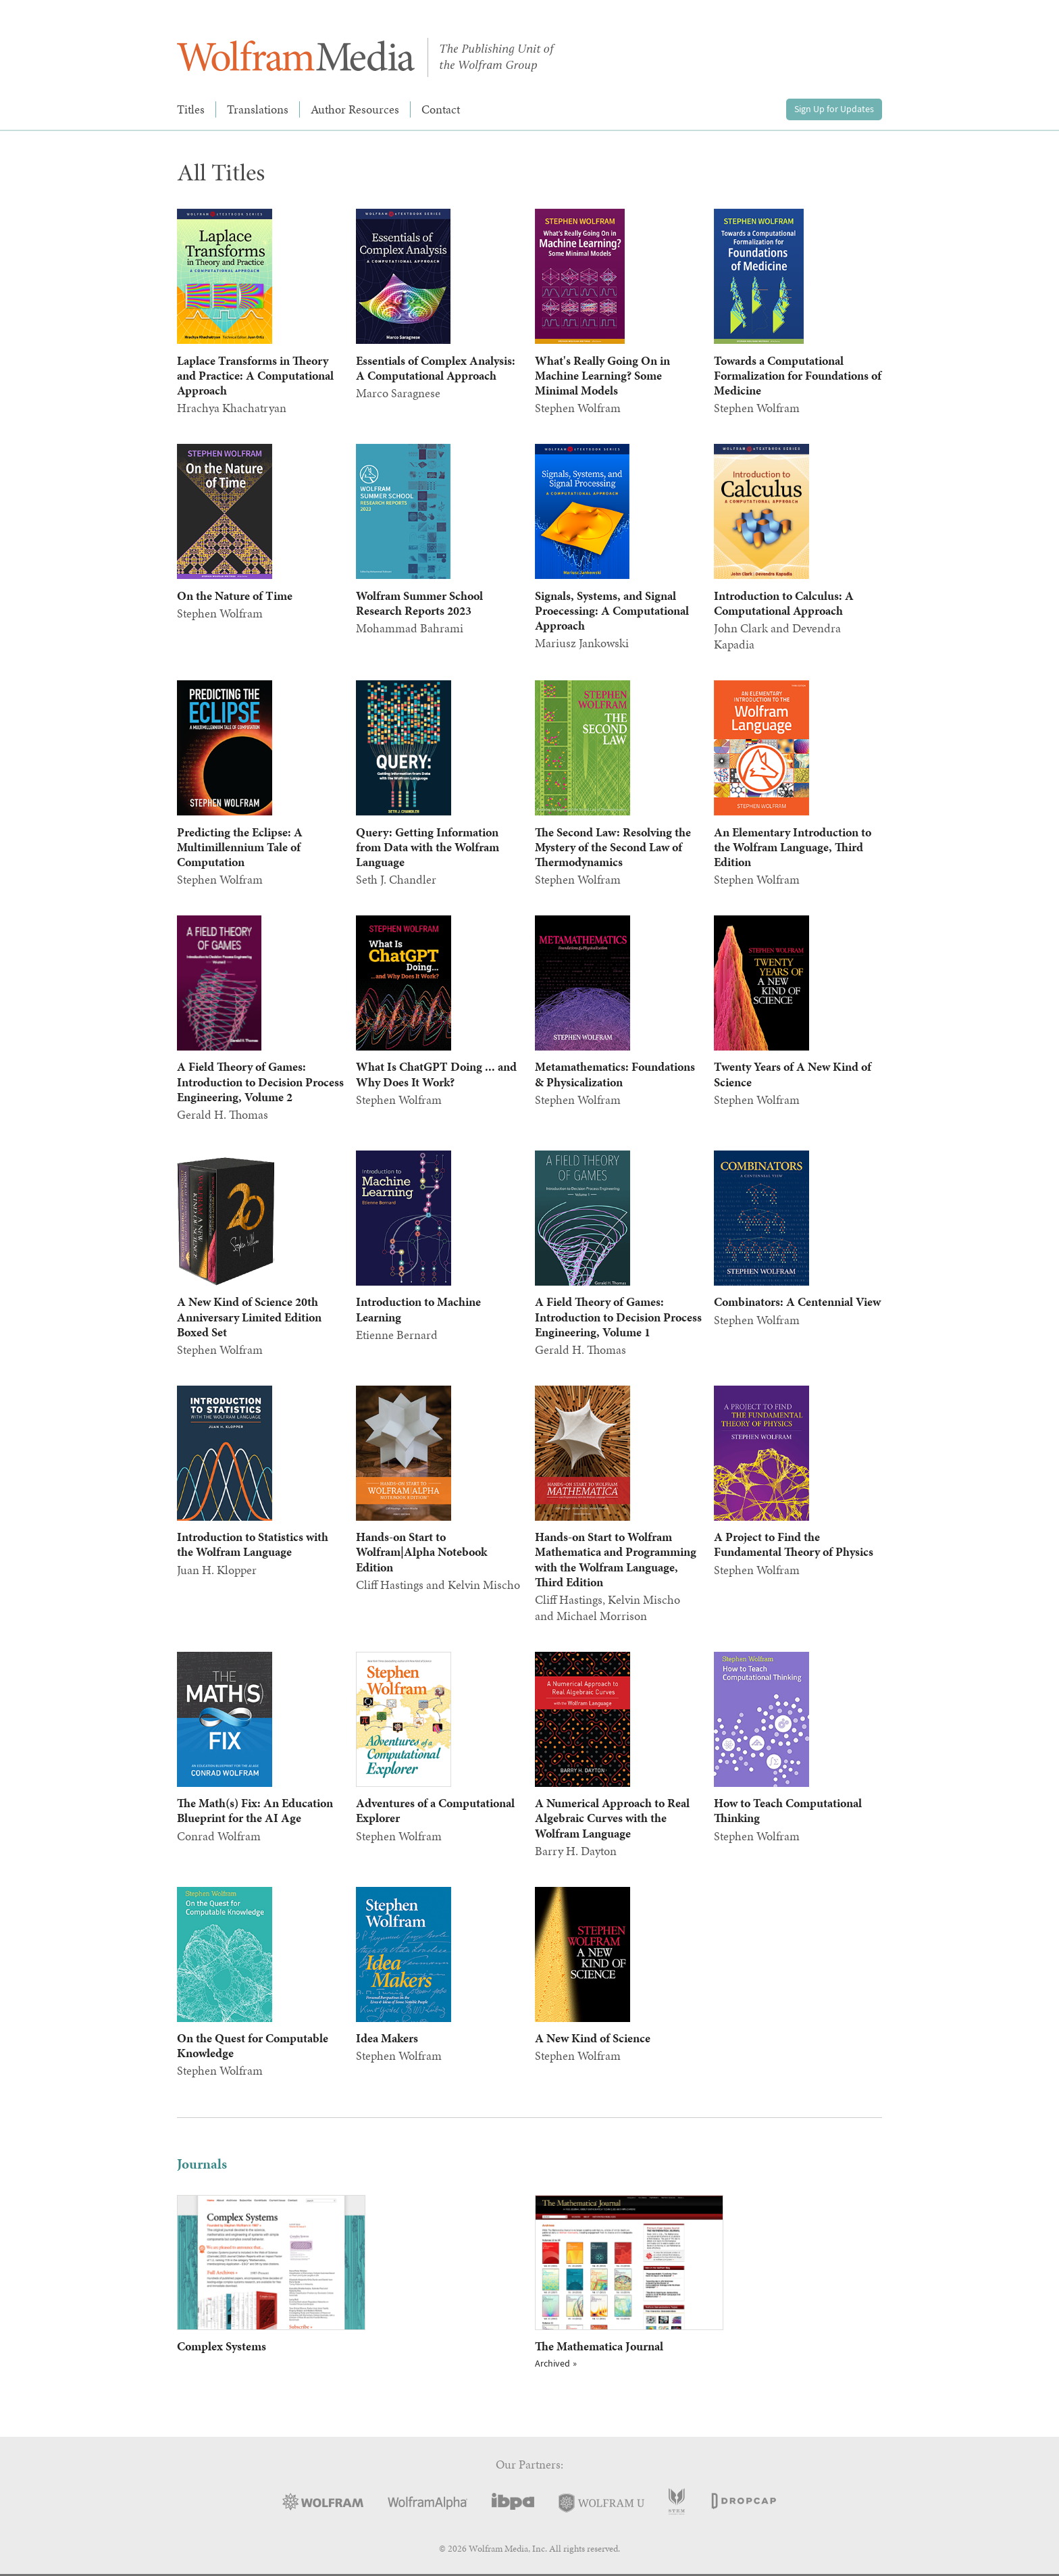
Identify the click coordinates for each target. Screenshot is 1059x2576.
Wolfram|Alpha (427, 2503)
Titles (191, 109)
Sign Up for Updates (834, 109)
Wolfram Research (322, 2501)
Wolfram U (601, 2503)
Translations (257, 109)
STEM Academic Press (677, 2501)
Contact (440, 109)
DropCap (743, 2501)
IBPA (513, 2501)
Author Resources (355, 109)
